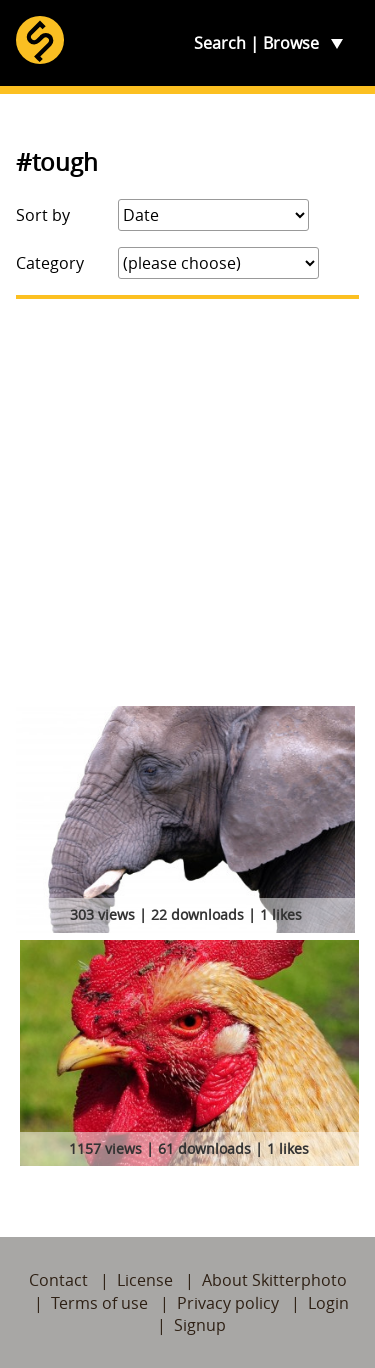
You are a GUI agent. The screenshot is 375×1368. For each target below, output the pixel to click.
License (145, 1280)
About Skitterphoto (274, 1280)
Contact (58, 1280)
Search (220, 43)
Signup (200, 1325)
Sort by (43, 215)
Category (50, 263)
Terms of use (99, 1303)
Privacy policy (228, 1303)
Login (328, 1303)
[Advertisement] (187, 502)
